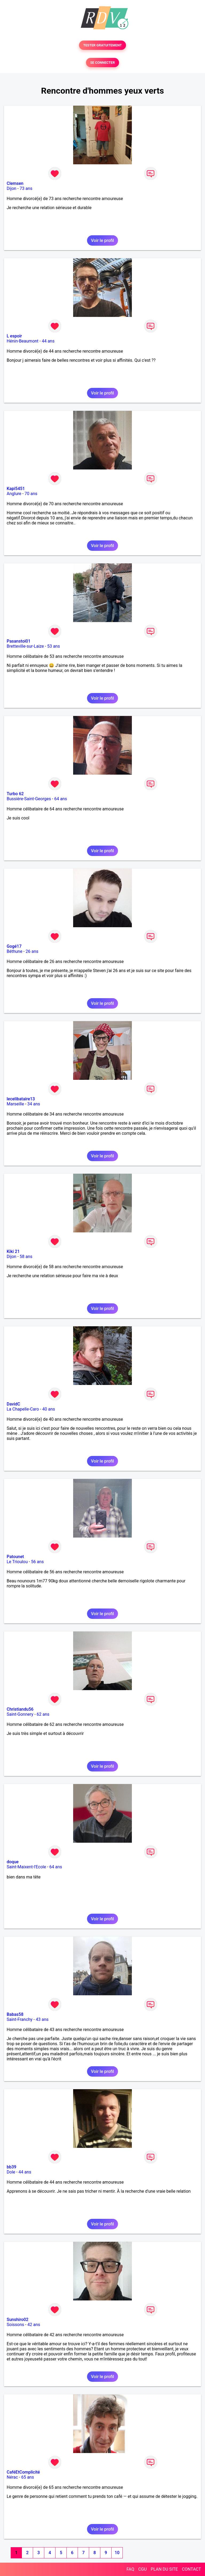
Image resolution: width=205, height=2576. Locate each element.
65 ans (27, 2477)
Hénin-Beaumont (22, 341)
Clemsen (15, 183)
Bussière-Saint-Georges (29, 798)
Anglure (14, 493)
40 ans (48, 1409)
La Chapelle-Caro (23, 1409)
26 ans (32, 951)
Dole (11, 2172)
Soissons (15, 2324)
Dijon (11, 188)
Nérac (12, 2477)
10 (117, 2552)
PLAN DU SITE (164, 2569)
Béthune (14, 951)
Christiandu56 (20, 1709)
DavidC (13, 1404)
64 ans (60, 798)
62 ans (43, 1714)
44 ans (48, 341)
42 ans (33, 2324)
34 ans (33, 1103)
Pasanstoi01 (18, 641)
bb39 (11, 2166)
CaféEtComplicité (23, 2472)
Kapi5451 (16, 488)
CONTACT (191, 2569)
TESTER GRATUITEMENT (102, 45)
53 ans (53, 646)
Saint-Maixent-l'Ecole (26, 1866)
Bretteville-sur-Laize (25, 646)
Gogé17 (14, 946)
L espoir (14, 336)
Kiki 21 (13, 1251)
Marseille (15, 1103)
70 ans (31, 493)
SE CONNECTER (102, 63)
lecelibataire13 (21, 1098)
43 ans (42, 2019)
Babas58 (15, 2014)
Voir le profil (102, 240)
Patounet (15, 1556)
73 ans (26, 188)
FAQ (130, 2569)
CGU (142, 2569)
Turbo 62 (15, 793)
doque (13, 1861)
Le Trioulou (17, 1561)
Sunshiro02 (17, 2319)
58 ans (26, 1256)
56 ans (37, 1561)
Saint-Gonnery (20, 1714)
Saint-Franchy (20, 2019)
